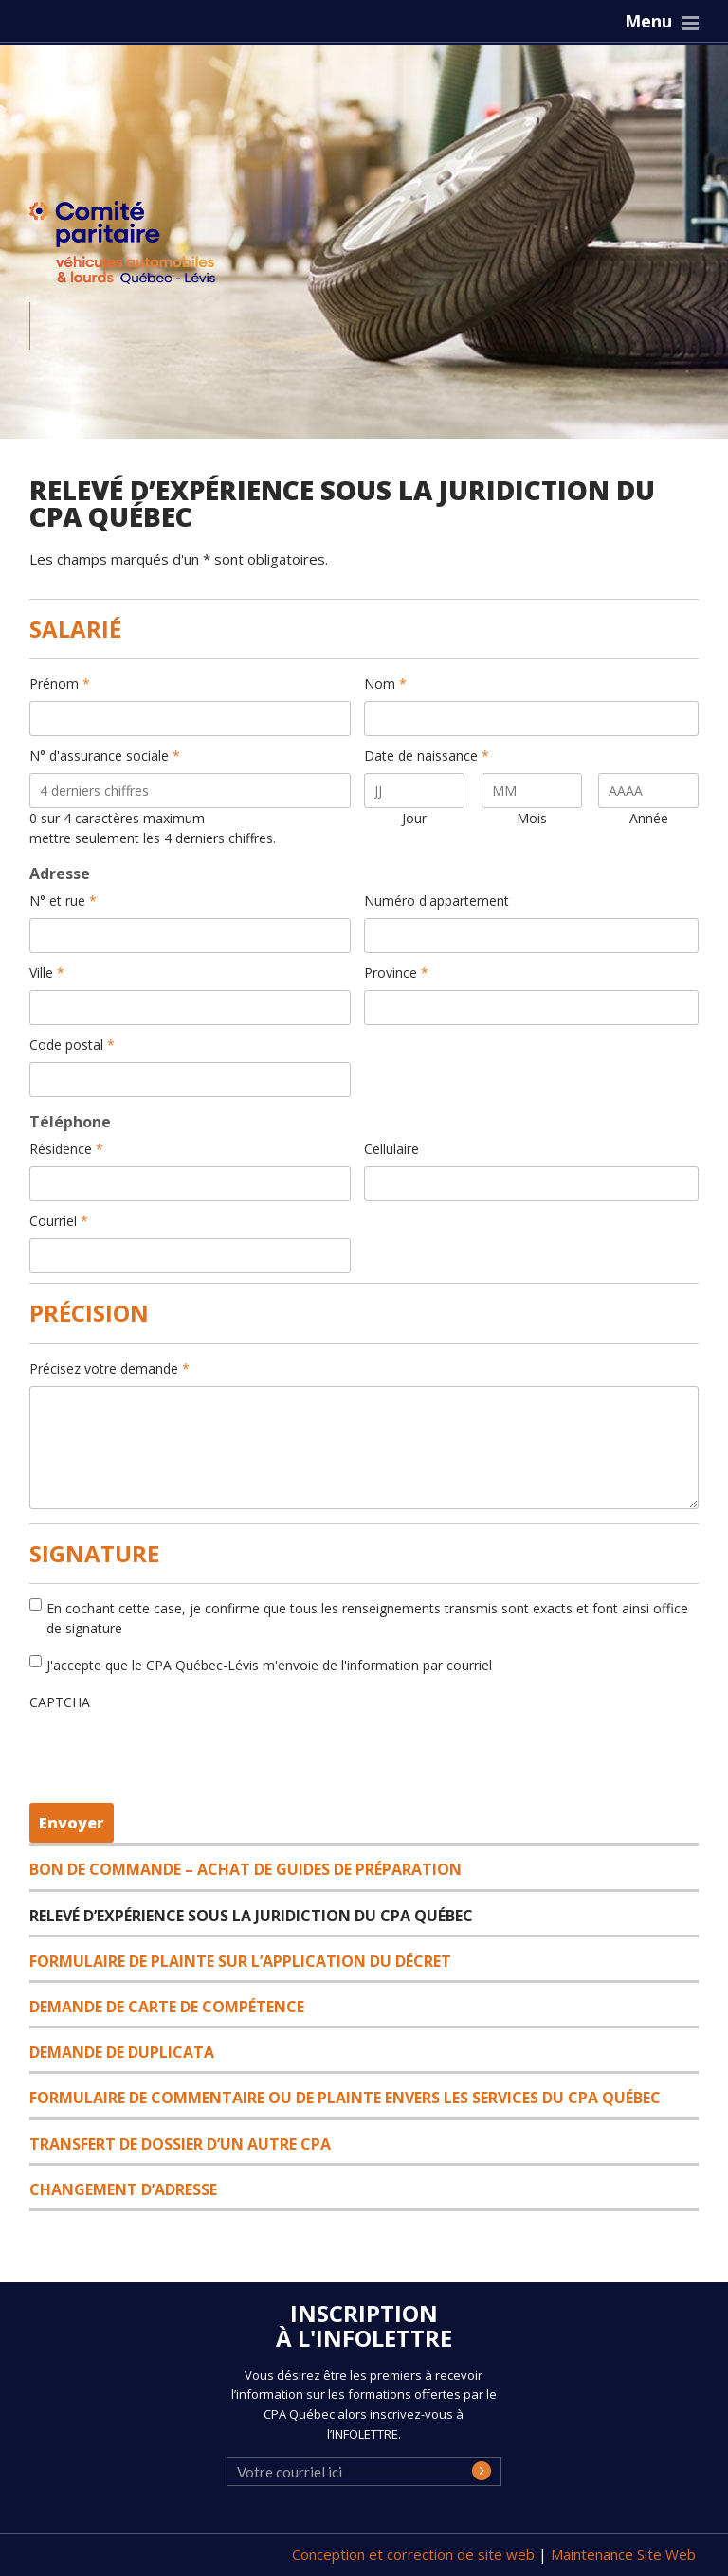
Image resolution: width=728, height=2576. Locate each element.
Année (648, 818)
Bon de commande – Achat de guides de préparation (245, 1869)
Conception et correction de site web (415, 2554)
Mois (532, 818)
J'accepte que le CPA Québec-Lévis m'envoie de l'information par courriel (269, 1665)
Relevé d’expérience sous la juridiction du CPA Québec (251, 1915)
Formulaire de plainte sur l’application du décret (240, 1961)
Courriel (58, 1221)
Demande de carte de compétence (166, 2006)
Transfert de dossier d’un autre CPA (180, 2144)
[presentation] (163, 1756)
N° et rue (63, 901)
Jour (414, 818)
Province (396, 973)
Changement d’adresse (123, 2189)
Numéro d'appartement (436, 901)
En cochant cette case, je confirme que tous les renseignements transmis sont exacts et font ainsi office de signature (367, 1618)
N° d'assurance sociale (104, 756)
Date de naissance (426, 756)
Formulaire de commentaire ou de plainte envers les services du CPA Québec (345, 2097)
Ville (46, 973)
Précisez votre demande (109, 1369)
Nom (385, 684)
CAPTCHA (59, 1702)
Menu (648, 20)
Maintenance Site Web (623, 2554)
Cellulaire (391, 1149)
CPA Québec (133, 247)
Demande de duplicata (121, 2052)
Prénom (59, 684)
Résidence (66, 1149)
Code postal (72, 1045)
